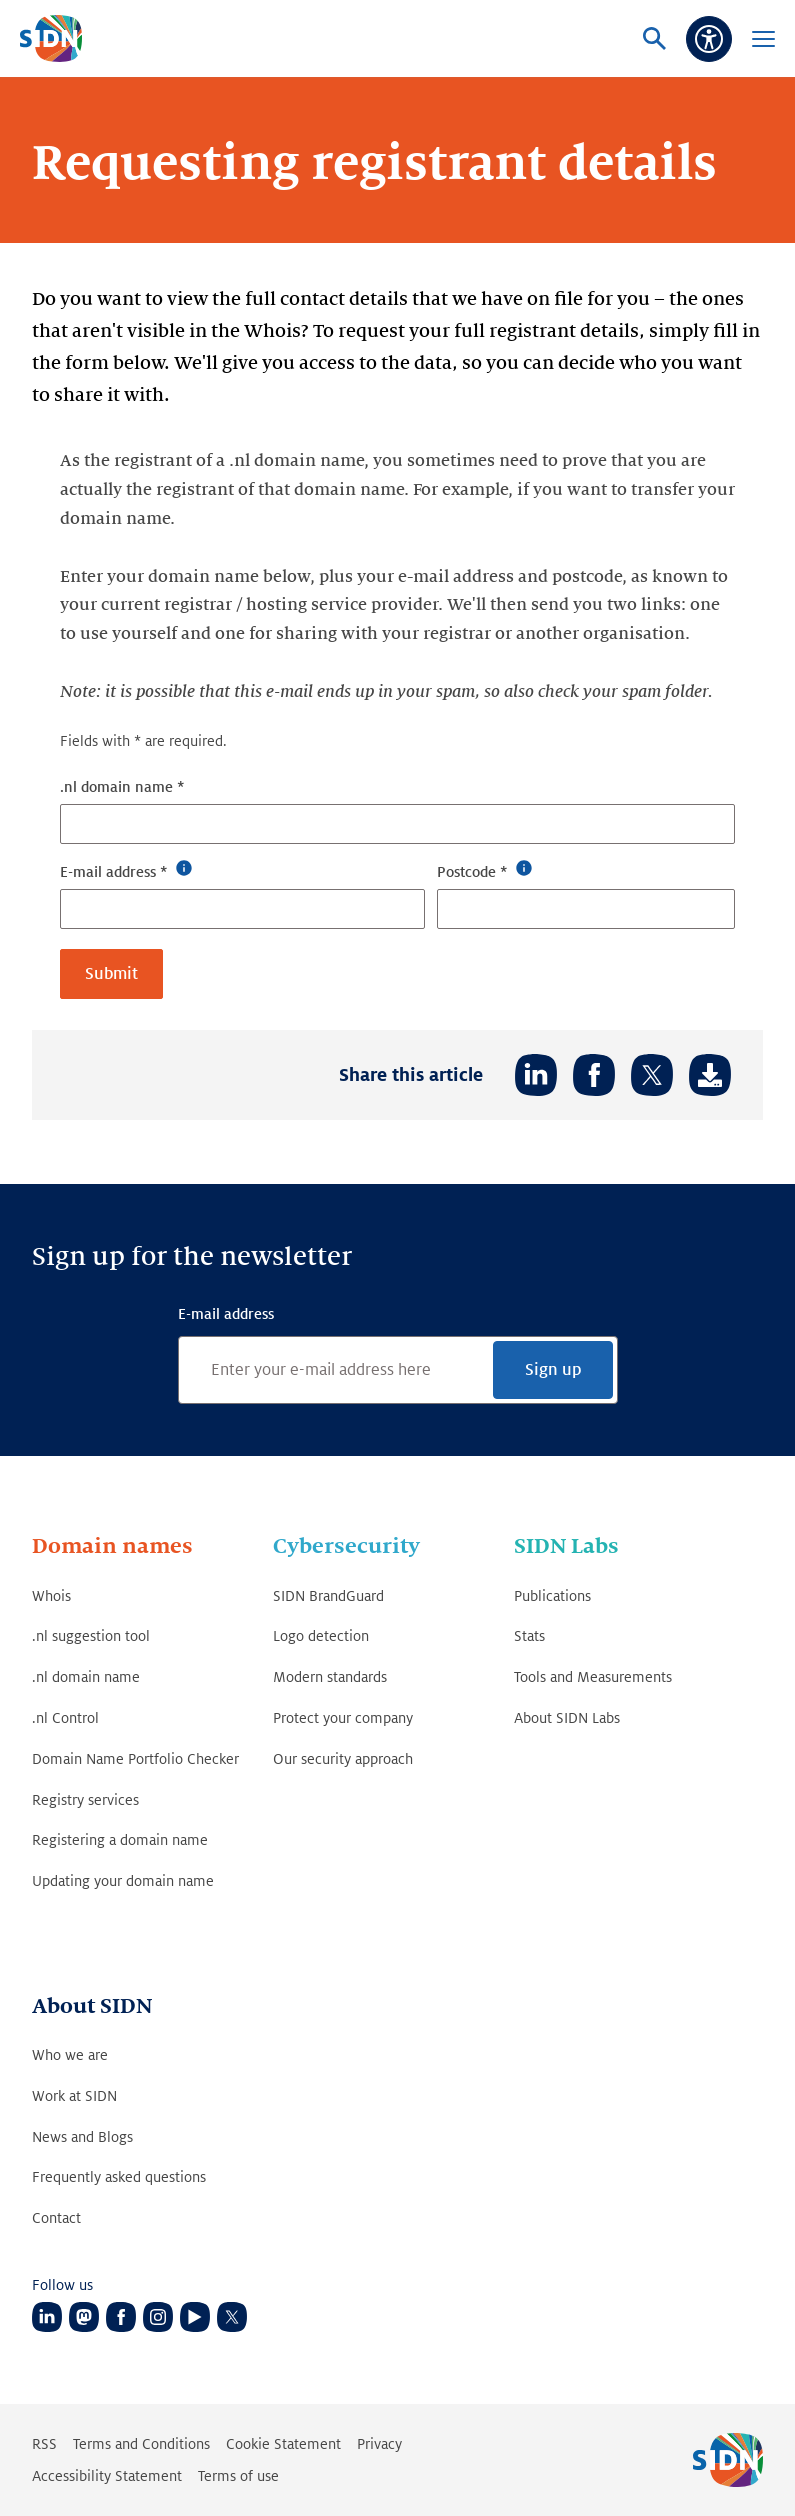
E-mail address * (114, 871)
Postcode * (472, 871)
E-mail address (226, 1314)
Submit (111, 973)
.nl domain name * (122, 787)
